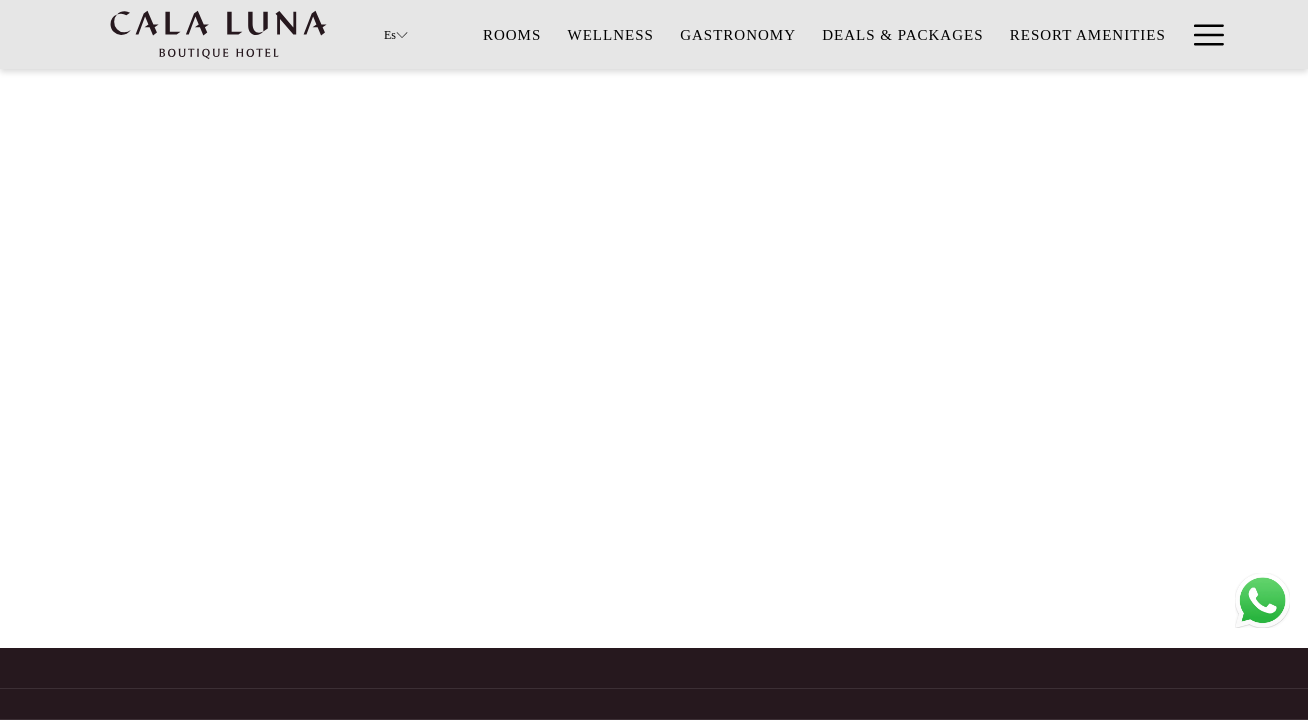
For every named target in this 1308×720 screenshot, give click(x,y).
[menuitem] (512, 34)
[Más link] (1201, 34)
